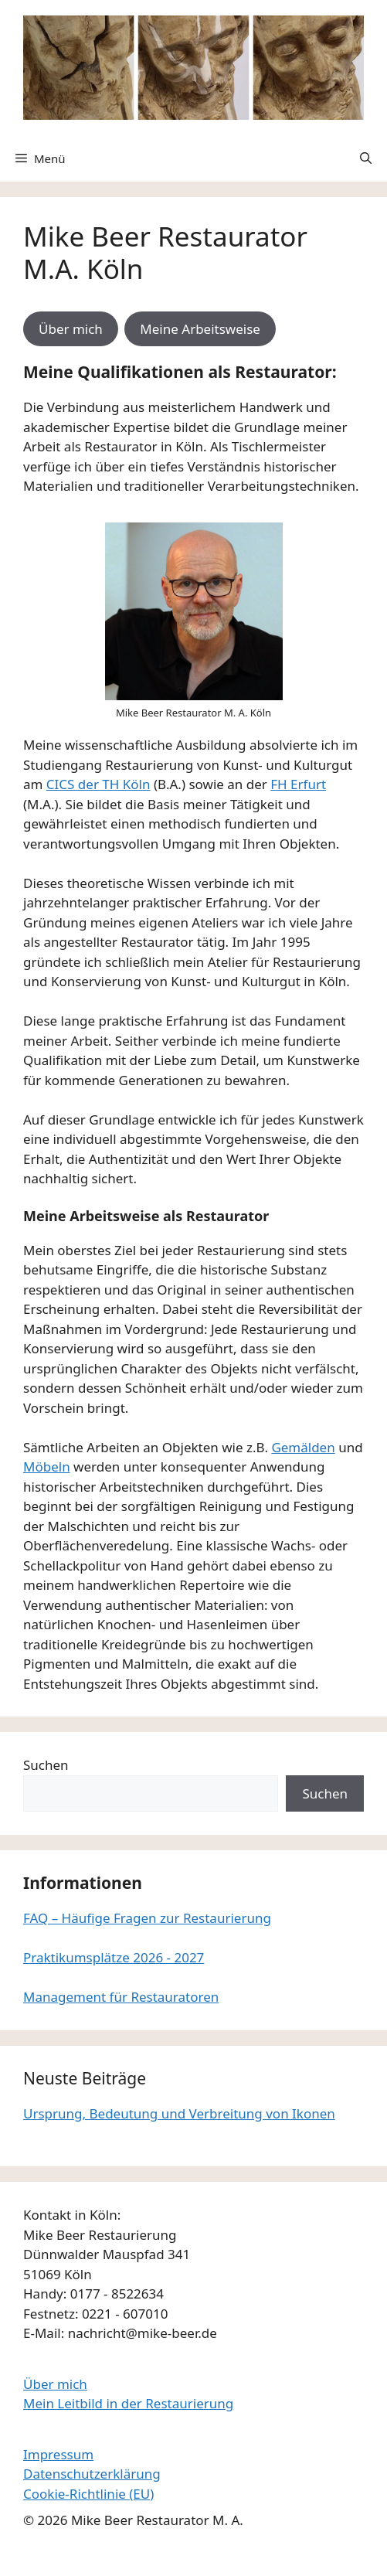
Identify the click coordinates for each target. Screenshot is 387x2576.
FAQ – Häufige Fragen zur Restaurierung (147, 1918)
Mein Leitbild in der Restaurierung (128, 2403)
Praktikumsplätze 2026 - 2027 (113, 1957)
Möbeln (46, 1466)
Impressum (58, 2454)
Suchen (46, 1765)
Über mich (71, 329)
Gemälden (302, 1447)
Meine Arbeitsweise (200, 329)
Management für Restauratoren (121, 1997)
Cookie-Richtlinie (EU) (88, 2494)
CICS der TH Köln (98, 784)
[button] (366, 158)
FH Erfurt (298, 784)
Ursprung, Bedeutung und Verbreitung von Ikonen (179, 2113)
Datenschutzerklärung (92, 2473)
